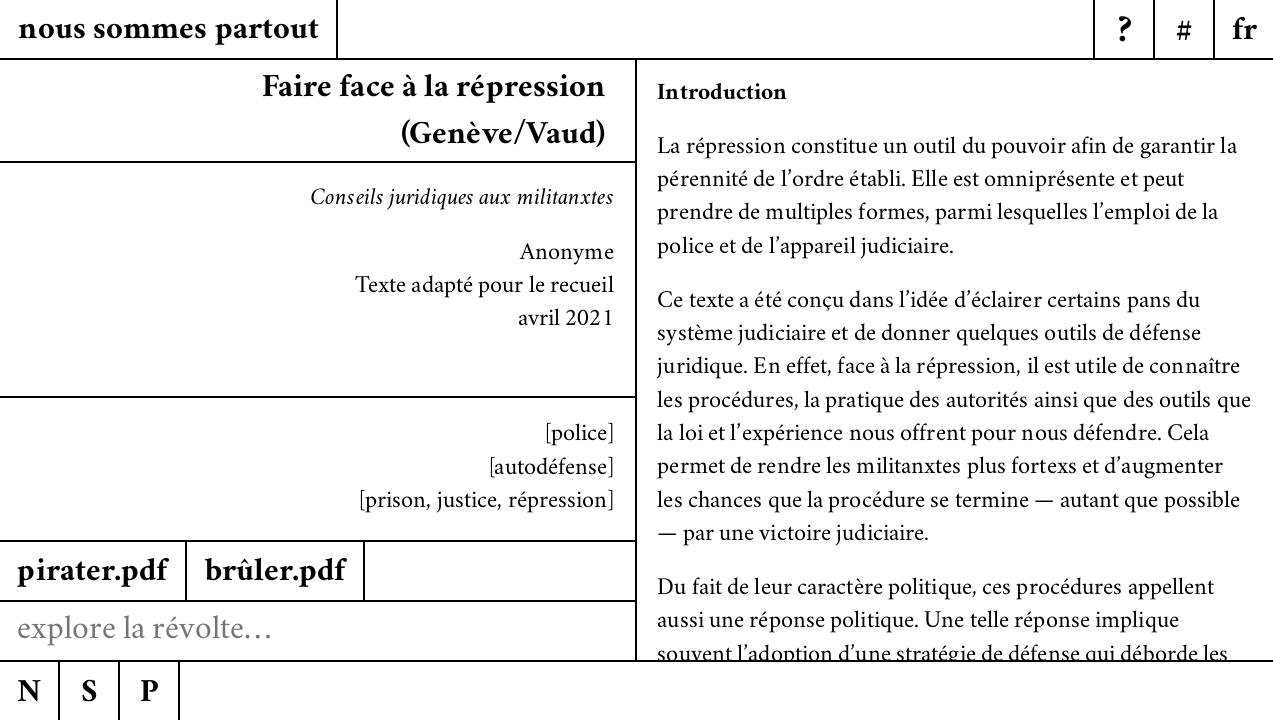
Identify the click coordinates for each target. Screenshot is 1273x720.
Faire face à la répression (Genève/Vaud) (434, 113)
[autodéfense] (551, 469)
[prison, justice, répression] (486, 502)
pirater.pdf (92, 573)
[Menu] (1243, 30)
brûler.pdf (275, 573)
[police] (579, 435)
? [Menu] (1124, 33)
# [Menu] (1184, 33)
